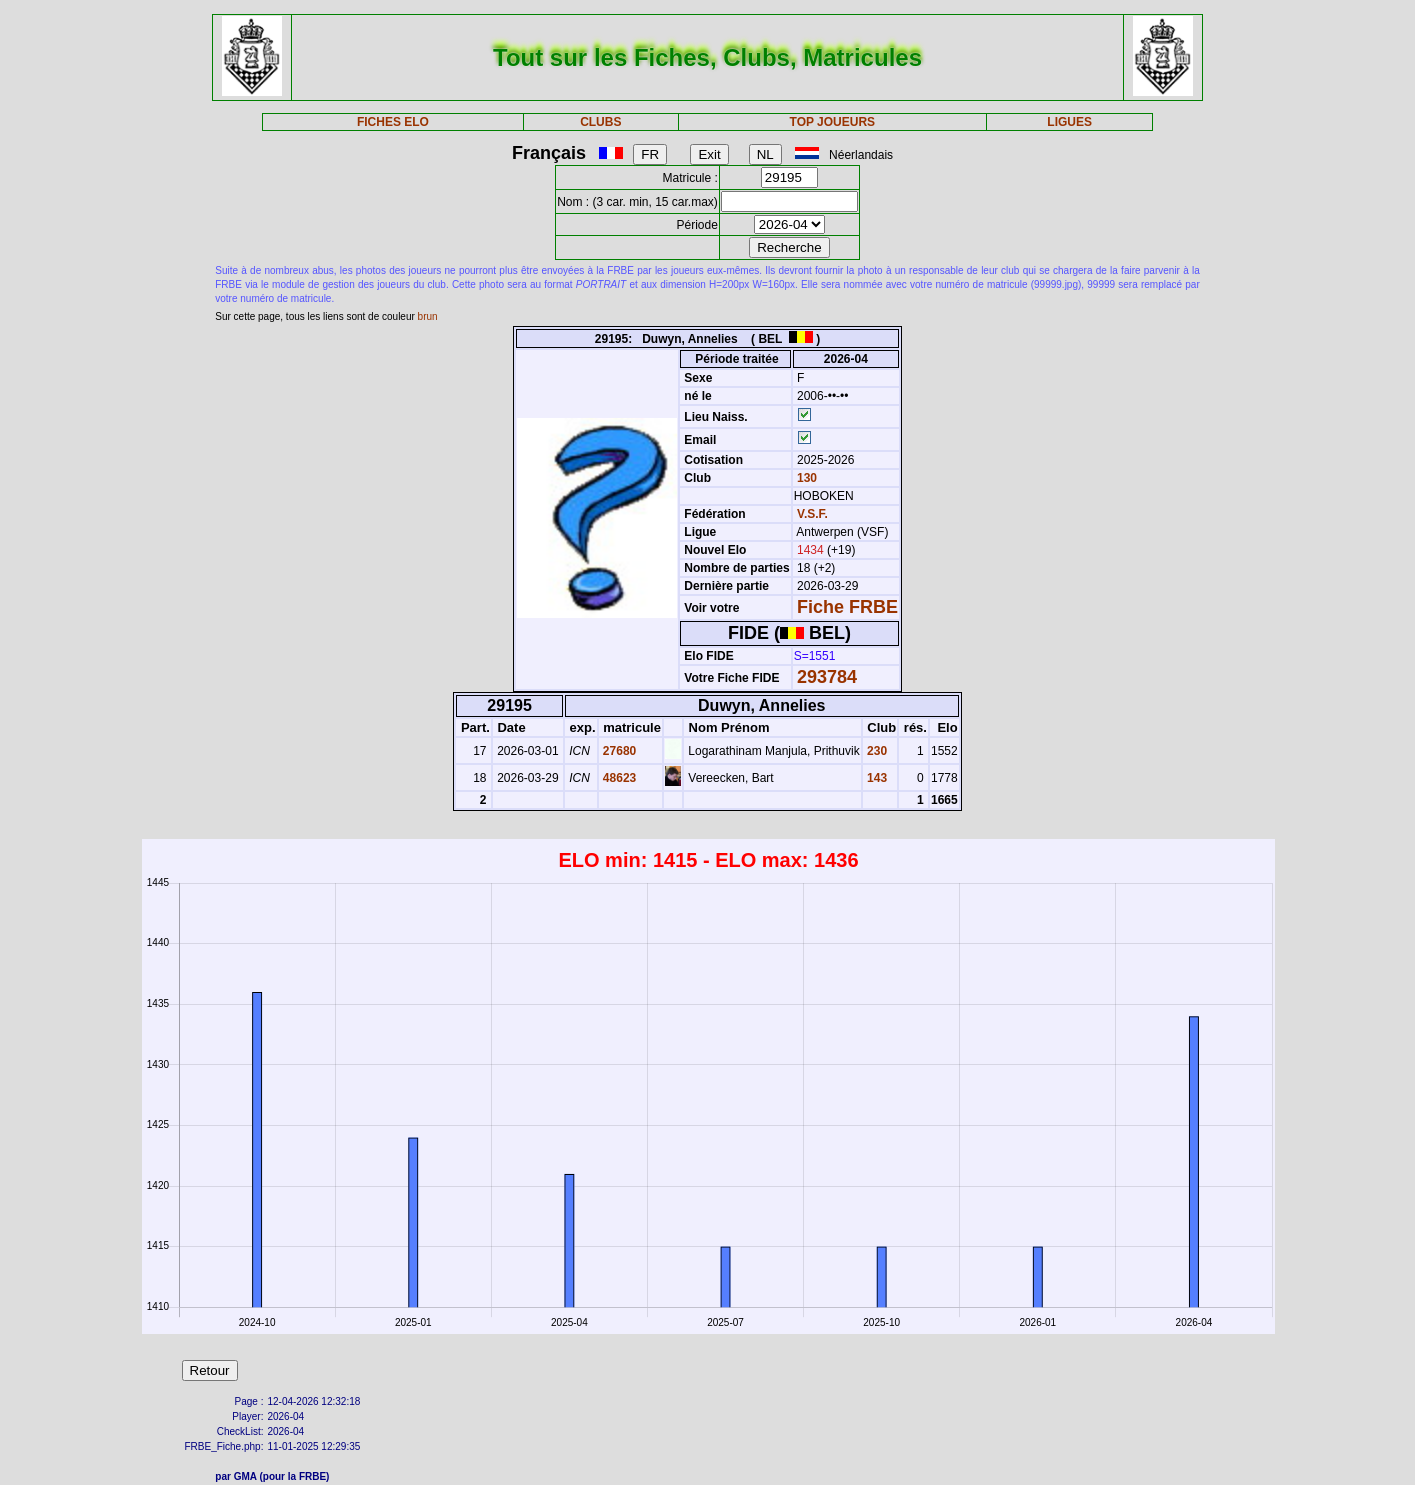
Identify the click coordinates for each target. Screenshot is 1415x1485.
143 (875, 778)
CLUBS (600, 122)
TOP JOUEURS (833, 122)
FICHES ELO (393, 122)
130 (805, 478)
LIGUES (1069, 122)
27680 (618, 751)
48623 (618, 778)
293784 (827, 677)
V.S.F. (812, 514)
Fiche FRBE (847, 607)
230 (875, 751)
